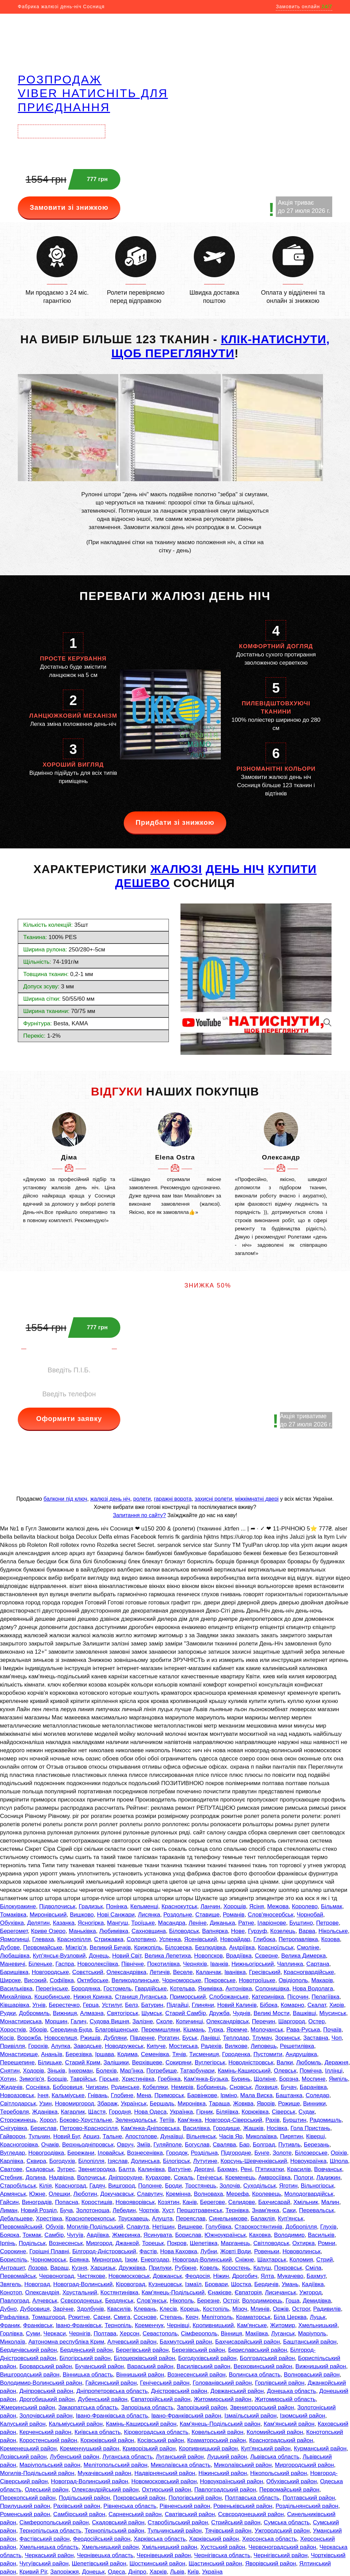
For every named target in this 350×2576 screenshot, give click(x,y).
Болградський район (267, 2358)
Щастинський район (215, 2563)
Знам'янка (265, 2210)
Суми (33, 2333)
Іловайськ (110, 2153)
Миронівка (192, 2103)
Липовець (264, 2046)
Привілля (12, 2046)
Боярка (9, 2235)
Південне (142, 2038)
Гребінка (169, 2079)
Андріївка (242, 1947)
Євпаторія (248, 2292)
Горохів (38, 2046)
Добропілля (301, 2226)
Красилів (299, 2169)
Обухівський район (291, 2481)
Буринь (240, 2079)
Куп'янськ (290, 2218)
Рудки (8, 2013)
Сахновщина (149, 1931)
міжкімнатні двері (257, 1499)
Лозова (37, 2268)
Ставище (207, 1914)
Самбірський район (79, 2514)
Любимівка (113, 1931)
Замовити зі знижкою (69, 207)
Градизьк (91, 1906)
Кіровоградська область (156, 2432)
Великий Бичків (110, 1947)
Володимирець (262, 2300)
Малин (330, 2202)
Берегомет (14, 1931)
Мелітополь (217, 2317)
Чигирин (97, 2087)
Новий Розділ (39, 2210)
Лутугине (205, 2161)
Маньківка (82, 1931)
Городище (226, 2128)
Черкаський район (49, 2555)
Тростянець (200, 2185)
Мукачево (290, 2276)
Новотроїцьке (257, 1980)
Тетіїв (167, 2120)
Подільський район (84, 2498)
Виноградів (37, 2202)
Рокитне (79, 2317)
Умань (290, 2284)
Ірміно (228, 2095)
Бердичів (266, 2284)
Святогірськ (122, 2013)
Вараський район (150, 2366)
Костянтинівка (119, 2292)
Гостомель (118, 1988)
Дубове (10, 1947)
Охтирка (303, 2243)
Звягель (10, 2284)
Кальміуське (68, 2095)
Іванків (219, 1964)
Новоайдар (235, 1939)
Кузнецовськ (165, 2284)
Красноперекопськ (90, 2218)
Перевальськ (316, 2210)
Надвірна (61, 2177)
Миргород (99, 2243)
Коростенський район (48, 2440)
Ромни (326, 2243)
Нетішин (163, 2226)
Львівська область (274, 2456)
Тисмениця (204, 2054)
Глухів (328, 2226)
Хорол (48, 2120)
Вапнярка (215, 1931)
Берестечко (64, 2005)
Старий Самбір (185, 2013)
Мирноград (107, 2259)
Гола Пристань (310, 2128)
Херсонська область (269, 2539)
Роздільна (204, 2153)
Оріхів (339, 2153)
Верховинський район (262, 2366)
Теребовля (14, 2112)
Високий (35, 1980)
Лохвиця (266, 2087)
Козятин (168, 2202)
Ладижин (328, 2177)
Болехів (106, 2070)
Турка (215, 2029)
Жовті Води (235, 2251)
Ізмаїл (193, 2284)
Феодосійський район (101, 2539)
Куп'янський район (266, 2448)
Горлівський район (280, 2383)
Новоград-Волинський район (89, 2481)
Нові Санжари (116, 1914)
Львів (177, 2571)
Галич (78, 2021)
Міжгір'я (76, 1947)
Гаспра (64, 1964)
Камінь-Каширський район (141, 2424)
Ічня (42, 2095)
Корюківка (255, 2112)
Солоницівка (272, 1988)
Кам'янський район (289, 2424)
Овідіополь (293, 1980)
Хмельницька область (49, 2547)
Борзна (289, 2079)
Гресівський (264, 1972)
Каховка (260, 2235)
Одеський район (46, 2489)
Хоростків (13, 2029)
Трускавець (133, 2218)
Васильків (321, 2235)
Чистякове (91, 2276)
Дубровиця (35, 2309)
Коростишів (96, 2202)
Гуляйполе (167, 2144)
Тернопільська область (50, 2530)
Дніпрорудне (126, 2177)
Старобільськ (18, 2185)
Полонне (150, 2185)
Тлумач (262, 2038)
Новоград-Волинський (202, 2259)
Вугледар (12, 2153)
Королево (305, 1906)
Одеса (116, 2571)
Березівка (79, 2054)
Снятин (10, 2070)
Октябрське (92, 1980)
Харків (158, 2571)
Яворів (266, 2103)
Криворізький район (148, 2448)
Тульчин (39, 2136)
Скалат (317, 2005)
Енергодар (155, 2259)
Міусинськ (332, 2013)
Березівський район (198, 2350)
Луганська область (128, 2456)
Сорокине (13, 2251)
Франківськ (38, 2325)
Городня (120, 2112)
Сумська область (287, 2522)
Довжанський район (237, 2391)
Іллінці (333, 2070)
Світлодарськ (18, 2103)
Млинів (260, 2309)
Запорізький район (202, 2407)
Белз (131, 2005)
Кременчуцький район (89, 2448)
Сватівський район (190, 2514)
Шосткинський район (157, 2563)
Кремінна (178, 2194)
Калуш (262, 2268)
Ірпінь (7, 2243)
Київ (193, 2571)
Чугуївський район (44, 2563)
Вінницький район (140, 2374)
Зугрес (66, 2169)
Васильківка (16, 1988)
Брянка (79, 2259)
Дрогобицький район (47, 2399)
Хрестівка (49, 2218)
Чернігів (79, 2333)
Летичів (160, 1972)
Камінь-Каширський (244, 2070)
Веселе (183, 1972)
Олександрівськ (227, 2021)
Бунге (261, 2153)
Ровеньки (267, 2251)
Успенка (170, 1939)
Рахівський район (76, 2506)
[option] (69, 1168)
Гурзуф (257, 1931)
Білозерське (311, 2153)
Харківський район (214, 2539)
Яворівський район (270, 2563)
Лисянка (149, 1914)
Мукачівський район (104, 2473)
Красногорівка (19, 2144)
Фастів (148, 2251)
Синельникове (228, 2218)
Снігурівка (13, 2128)
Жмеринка (126, 2235)
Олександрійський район (105, 2489)
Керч (192, 2317)
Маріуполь (312, 2333)
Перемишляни (160, 2029)
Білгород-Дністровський (104, 2251)
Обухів (54, 2226)
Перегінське (52, 1988)
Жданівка (45, 2112)
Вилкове (236, 2046)
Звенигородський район (262, 2407)
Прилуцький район (25, 2506)
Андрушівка (301, 2054)
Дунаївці (171, 2136)
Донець (99, 1955)
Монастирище (19, 2054)
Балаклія (263, 2218)
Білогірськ (176, 2161)
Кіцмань (194, 2029)
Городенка (236, 2054)
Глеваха (43, 1939)
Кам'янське (252, 2325)
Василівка (196, 2128)
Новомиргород (74, 2103)
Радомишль (325, 2120)
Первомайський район (289, 2489)
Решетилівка (297, 2046)
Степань (171, 2317)
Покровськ (288, 2268)
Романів (233, 1914)
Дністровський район (179, 2391)
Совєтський (87, 1972)
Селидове (241, 2202)
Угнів (38, 2005)
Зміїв (143, 2144)
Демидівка (317, 2300)
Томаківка (13, 1914)
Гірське (109, 2079)
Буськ (189, 2038)
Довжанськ (167, 2276)
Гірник (204, 2112)
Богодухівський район (207, 2358)
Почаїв (332, 2029)
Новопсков (208, 1955)
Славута (137, 2226)
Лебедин (124, 2210)
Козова (330, 1939)
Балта (127, 2169)
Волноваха (208, 2194)
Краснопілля (74, 1939)
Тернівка (237, 2210)
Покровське (219, 1980)
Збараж (107, 2103)
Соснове (145, 2317)
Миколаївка (261, 2136)
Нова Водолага (313, 1988)
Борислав (188, 2235)
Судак (306, 2112)
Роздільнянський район (306, 2506)
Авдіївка (98, 2235)
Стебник (11, 2177)
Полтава (105, 2333)
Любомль (308, 2062)
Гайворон (12, 2136)
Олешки (59, 2194)
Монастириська (21, 2021)
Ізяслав (118, 2161)
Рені (246, 2169)
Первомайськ (18, 2276)
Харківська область (160, 2539)
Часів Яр (231, 2136)
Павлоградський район (225, 2489)
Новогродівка (46, 2153)
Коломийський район (275, 2432)
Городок (177, 2153)
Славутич (150, 2194)
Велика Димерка (303, 1955)
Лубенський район (74, 2456)
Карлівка (11, 2161)
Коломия (301, 2259)
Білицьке (50, 2062)
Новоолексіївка (97, 1964)
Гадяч (97, 2185)
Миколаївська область (181, 2465)
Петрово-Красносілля (89, 2128)
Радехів (211, 2046)
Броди (173, 2185)
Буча (66, 2210)
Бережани (80, 2153)
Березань (316, 2144)
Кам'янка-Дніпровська (150, 2128)
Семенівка (155, 2054)
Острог (301, 2309)
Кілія (45, 2185)
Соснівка (38, 2087)
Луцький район (227, 2456)
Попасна (66, 2202)
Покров (177, 2243)
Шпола (339, 2161)
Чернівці (178, 2325)
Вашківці (304, 2013)
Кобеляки (155, 2087)
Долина (36, 2177)
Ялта (267, 2276)
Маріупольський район (49, 2465)
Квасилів (119, 2309)
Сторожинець (18, 2120)
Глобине (122, 2095)
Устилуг (112, 2005)
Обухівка (12, 1923)
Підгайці (177, 2005)
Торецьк (153, 2243)
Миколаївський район (243, 2465)
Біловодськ (184, 1931)
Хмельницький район (110, 2547)
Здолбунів (90, 2309)
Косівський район (160, 2440)
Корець (190, 2309)
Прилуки (160, 2268)
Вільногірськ (317, 2185)
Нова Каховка (178, 2251)
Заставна (315, 2038)
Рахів (272, 2120)
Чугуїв (75, 2235)
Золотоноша (93, 2210)
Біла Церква (290, 2317)
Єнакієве (219, 2292)
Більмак (331, 1906)
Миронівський (48, 1914)
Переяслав (190, 2218)
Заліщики (116, 2062)
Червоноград (56, 2276)
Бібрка (268, 2005)
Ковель (209, 2268)
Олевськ (285, 2070)
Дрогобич (244, 2276)
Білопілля (91, 2161)
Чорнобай (310, 1914)
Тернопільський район (114, 2530)
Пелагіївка (325, 1997)
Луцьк (317, 2317)
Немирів (182, 2087)
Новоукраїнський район (231, 2481)
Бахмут (316, 2276)
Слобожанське (229, 1997)
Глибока (264, 1939)
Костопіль (216, 2309)
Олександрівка (126, 1972)
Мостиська (183, 2046)
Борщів (57, 2079)
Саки (289, 2210)
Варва (307, 1931)
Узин (45, 2103)
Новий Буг (66, 2136)
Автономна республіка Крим (66, 2341)
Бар (244, 2144)
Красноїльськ (276, 1947)
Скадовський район (118, 2522)
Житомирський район (223, 2399)
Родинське (125, 2087)
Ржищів (90, 2038)
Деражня (336, 2062)
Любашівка (14, 1955)
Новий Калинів (237, 2005)
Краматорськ (253, 2317)
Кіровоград (130, 2284)
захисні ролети (213, 1499)
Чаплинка (290, 1964)
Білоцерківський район (144, 2358)
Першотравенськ (199, 2210)
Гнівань (98, 2095)
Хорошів (235, 1906)
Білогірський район (85, 2358)
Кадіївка (313, 2284)
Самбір (54, 2235)
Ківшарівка (14, 2005)
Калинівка (151, 2169)
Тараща (219, 2103)
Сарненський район (134, 2514)
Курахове (158, 2177)
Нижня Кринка (92, 1997)
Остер (316, 2021)
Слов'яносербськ (271, 1914)
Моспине (314, 2079)
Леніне (198, 1923)
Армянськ (13, 2194)
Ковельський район (217, 2432)
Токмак (32, 2235)
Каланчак (208, 1972)
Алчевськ (44, 2300)
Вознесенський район (196, 2374)
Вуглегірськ (210, 2062)
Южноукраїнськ (225, 2235)
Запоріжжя (64, 2571)
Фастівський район (44, 2539)
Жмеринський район (27, 2407)
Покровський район (139, 2498)
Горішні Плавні (49, 2251)
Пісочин (298, 1997)
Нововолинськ (302, 2251)
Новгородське (50, 1972)
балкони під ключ (65, 1499)
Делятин (38, 1923)
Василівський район (203, 2366)
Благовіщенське (116, 2029)
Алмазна (92, 2013)
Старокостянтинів (258, 2226)
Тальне (112, 2136)
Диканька (222, 1923)
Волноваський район (311, 2374)
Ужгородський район (282, 2530)
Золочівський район (46, 2415)
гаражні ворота (172, 1499)
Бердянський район (86, 2350)
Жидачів (11, 2087)
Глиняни (203, 2005)
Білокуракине (18, 1906)
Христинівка (138, 2079)
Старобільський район (178, 2522)
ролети (142, 1499)
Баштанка (289, 2095)
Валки (285, 2062)
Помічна (311, 2070)
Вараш (59, 2268)
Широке (10, 1980)
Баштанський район (309, 2341)
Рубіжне (186, 2268)
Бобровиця (67, 2087)
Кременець (240, 2177)
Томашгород (48, 2317)
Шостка (241, 2284)
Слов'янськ (152, 2300)
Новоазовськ (17, 2095)
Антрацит (12, 2268)
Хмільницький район (169, 2547)
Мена (144, 2095)
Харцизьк (103, 2268)
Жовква (243, 2103)
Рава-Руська (303, 2029)
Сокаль (183, 2177)
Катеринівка (268, 1997)
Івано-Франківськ (79, 2325)
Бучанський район (99, 2366)
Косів (7, 2038)
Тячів (179, 2054)
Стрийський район (235, 2522)
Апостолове (141, 2136)
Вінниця (231, 2333)
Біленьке (40, 1964)
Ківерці (315, 2136)
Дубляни (115, 2038)
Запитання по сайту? (139, 1515)
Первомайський (21, 2226)
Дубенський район (102, 2399)
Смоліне (308, 1947)
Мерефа (237, 2194)
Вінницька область (88, 2374)
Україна (212, 2571)
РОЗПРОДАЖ (60, 79)
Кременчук (149, 2325)
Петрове (327, 1923)
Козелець (283, 1931)
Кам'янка (190, 2120)
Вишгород (121, 2185)
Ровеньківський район (242, 2506)
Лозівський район (23, 2456)
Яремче (236, 2029)
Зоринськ (287, 2038)
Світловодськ (271, 2243)
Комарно (292, 2005)
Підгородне (236, 2153)
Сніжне (244, 2259)
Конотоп (11, 2292)
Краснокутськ (179, 1906)
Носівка (277, 2128)
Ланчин (210, 1906)
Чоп (337, 2038)
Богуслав (197, 2144)
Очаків (50, 2144)
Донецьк (93, 2571)
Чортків (149, 2210)
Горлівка (11, 2333)
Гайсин (9, 2202)
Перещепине (17, 2062)
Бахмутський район (186, 2341)
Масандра (171, 1923)
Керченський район (45, 2432)
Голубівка (218, 2226)
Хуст (168, 2210)
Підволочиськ (57, 1906)
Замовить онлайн (304, 6)
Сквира (36, 2161)
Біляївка (227, 2112)
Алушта (162, 2218)
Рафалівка (14, 2317)
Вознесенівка (145, 2153)
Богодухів (62, 2161)
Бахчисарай (274, 2202)
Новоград (37, 2284)
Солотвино (141, 1939)
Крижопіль (148, 1947)
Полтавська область (252, 2498)
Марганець (235, 2243)
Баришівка (14, 1972)
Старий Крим (82, 2062)
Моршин (56, 2021)
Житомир (282, 2325)
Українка (181, 2112)
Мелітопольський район (116, 2465)
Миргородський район (304, 2465)
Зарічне (63, 2309)
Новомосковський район (164, 2481)
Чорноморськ (48, 2259)
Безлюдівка (210, 1947)
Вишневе (190, 2226)
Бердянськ (119, 2300)
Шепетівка (203, 2243)
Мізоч (239, 2309)
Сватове (11, 2169)
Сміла (313, 2268)
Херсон (129, 2333)
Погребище (161, 2070)
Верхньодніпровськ (88, 2144)
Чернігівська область (222, 2555)
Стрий (324, 2259)
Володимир (289, 2235)
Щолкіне (265, 2079)
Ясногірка (91, 1923)
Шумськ (152, 2013)
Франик (10, 2325)
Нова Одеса (150, 2112)
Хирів (336, 2005)
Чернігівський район (281, 2555)
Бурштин (294, 2120)
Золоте (282, 2153)
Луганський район (180, 2456)
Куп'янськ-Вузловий (59, 1955)
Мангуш (117, 1923)
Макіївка (256, 2333)
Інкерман (80, 2070)
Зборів (38, 2029)
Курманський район (320, 2448)
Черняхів (195, 1964)
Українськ (133, 2103)
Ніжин (221, 2276)
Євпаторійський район (160, 2399)
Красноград (70, 2185)
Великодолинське (135, 1980)
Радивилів (327, 2309)
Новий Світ (126, 1955)
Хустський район (222, 2547)
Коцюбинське (52, 1997)
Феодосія (197, 2276)
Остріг (231, 2300)
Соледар (317, 2095)
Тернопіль (118, 2325)
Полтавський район (309, 2498)
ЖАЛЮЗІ (176, 868)
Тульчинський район (175, 2530)
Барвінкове (202, 2095)
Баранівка (313, 2087)
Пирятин (291, 2136)
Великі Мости (272, 2013)
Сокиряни (178, 2062)
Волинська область (255, 2374)
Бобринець (211, 2087)
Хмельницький (318, 2325)
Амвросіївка (274, 2177)
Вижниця (65, 2013)
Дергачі (204, 2169)
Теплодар (236, 2038)
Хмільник (305, 2202)
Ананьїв (51, 2054)
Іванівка (235, 1972)
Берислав (43, 2128)
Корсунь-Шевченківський (253, 2161)
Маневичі (12, 1964)
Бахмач (227, 2169)
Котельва (182, 1988)
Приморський (188, 1997)
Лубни (208, 2251)
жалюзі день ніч (110, 1499)
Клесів (168, 2309)
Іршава (104, 2054)
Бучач (289, 2087)
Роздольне (177, 1914)
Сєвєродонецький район (251, 2514)
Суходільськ (259, 2185)
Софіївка (62, 1980)
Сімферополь (199, 2333)
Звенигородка (96, 2169)
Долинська (145, 2161)
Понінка (116, 1906)
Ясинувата (158, 2235)
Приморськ (169, 2095)
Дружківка (132, 2268)
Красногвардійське (309, 1972)
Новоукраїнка (308, 2161)
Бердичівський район (28, 2350)
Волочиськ (91, 2177)
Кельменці (144, 1906)
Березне (208, 2300)
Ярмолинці (14, 1939)
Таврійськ (83, 2079)
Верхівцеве (147, 2062)
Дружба (219, 2013)
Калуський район (22, 2424)
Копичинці (189, 2021)
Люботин (85, 2194)
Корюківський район (107, 2440)
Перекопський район (28, 2498)
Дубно (8, 2309)
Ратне (246, 1923)
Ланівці (210, 2038)
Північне (132, 1964)
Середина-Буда (71, 2029)
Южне (37, 2194)
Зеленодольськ (136, 2120)
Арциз (91, 2136)
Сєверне (266, 1955)
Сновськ (241, 2087)
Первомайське (43, 1947)
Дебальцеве (16, 2218)
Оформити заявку (69, 1418)
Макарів (322, 1980)
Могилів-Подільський (95, 2226)
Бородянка (85, 1988)
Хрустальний (80, 2292)
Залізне (142, 2021)
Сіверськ (283, 2112)
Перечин (263, 2021)
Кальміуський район (76, 2424)
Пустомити (267, 2054)
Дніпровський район (46, 2391)
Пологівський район (195, 2498)
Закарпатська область (88, 2407)
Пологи (303, 2177)
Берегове (212, 2202)
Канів (190, 2202)
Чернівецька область (105, 2555)
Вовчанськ (328, 2169)
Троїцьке (143, 1923)
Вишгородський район (29, 2374)
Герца (91, 2005)
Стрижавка (108, 1939)
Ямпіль (338, 2079)
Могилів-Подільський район (37, 2473)
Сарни (101, 2317)
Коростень (236, 2268)
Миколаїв (12, 2341)
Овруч (125, 2144)
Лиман (8, 2210)
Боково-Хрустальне (85, 2120)
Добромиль (34, 2013)
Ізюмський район (302, 2415)
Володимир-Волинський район (41, 2383)
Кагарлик (73, 2112)
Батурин (152, 2005)
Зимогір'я (31, 2079)
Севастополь (160, 2333)
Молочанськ (267, 2029)
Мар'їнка (131, 2070)
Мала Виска (256, 2095)
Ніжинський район (222, 2473)
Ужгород (310, 2292)
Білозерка (178, 1947)
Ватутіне (179, 2169)
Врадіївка (239, 1955)
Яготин (288, 2185)
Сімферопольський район (54, 2522)
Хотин (8, 2079)
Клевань (145, 2309)
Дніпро (137, 2571)
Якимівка (210, 1988)
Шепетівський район (99, 2563)
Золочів (229, 2185)
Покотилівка (163, 1964)
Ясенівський (200, 1939)
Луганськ (283, 2333)
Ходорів (33, 2070)
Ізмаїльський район (251, 2415)
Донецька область (291, 2391)
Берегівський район (142, 2350)
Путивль (289, 2144)
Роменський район (25, 2514)
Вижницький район (320, 2366)
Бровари (216, 2284)
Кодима (127, 2054)
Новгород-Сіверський (233, 2120)
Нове (238, 1931)
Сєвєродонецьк (81, 2300)
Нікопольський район (278, 2473)
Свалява (224, 2144)
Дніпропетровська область (112, 2391)
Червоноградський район (282, 2547)
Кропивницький (213, 2325)
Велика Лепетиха (168, 1955)
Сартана (317, 1964)
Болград (264, 2144)
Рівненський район (185, 2506)
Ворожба (29, 2038)
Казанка (64, 1923)
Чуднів (241, 2013)
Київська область (98, 2432)
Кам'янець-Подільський (173, 2292)
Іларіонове (271, 1923)
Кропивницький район (208, 2448)
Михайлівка (15, 1997)
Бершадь (162, 2103)
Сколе (164, 2021)
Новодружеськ (124, 2046)
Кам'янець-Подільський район (220, 2424)
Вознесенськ (66, 2243)
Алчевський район (132, 2341)
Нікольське (333, 1931)
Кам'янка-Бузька (206, 2079)
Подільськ (32, 2243)
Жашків (253, 2128)
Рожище (289, 2103)
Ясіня (256, 1906)
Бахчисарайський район (247, 2341)
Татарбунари (197, 2070)
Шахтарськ (271, 2259)
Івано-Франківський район (186, 2415)
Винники (314, 2103)
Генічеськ (209, 2177)
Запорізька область (147, 2407)
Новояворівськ (135, 2202)
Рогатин (168, 2038)
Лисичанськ (280, 2292)
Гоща (292, 2300)
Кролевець (266, 2194)
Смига (121, 2317)
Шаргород (291, 2021)
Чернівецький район (164, 2555)
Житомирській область (285, 2399)
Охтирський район (166, 2489)
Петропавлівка (298, 1939)
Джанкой (127, 2243)
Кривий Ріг (33, 2571)
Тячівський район (228, 2530)
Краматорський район (216, 2440)
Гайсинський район (111, 2383)
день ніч (235, 868)
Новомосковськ (128, 2276)
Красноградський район (281, 2440)
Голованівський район (222, 2383)
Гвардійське (151, 1988)
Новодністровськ (250, 2062)
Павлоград (14, 2300)
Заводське (87, 2046)
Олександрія (42, 2292)
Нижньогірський (252, 1964)
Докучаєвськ (117, 2194)
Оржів (281, 2309)
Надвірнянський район (164, 2473)
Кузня (79, 2268)
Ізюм (131, 2259)
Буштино (301, 1923)
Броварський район (45, 2366)
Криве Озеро (48, 1931)
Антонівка (239, 1988)
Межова (278, 1906)
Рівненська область (130, 2506)
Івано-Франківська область (112, 2415)
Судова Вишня (109, 2021)
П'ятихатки (269, 2169)
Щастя (97, 2112)
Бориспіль (13, 2259)
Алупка (60, 2046)
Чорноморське (181, 1980)
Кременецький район (28, 2448)
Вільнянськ (201, 2136)
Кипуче (156, 2046)
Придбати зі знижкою (175, 822)
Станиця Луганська (140, 1997)
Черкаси (54, 2333)
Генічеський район (165, 2383)
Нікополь (182, 2300)
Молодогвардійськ (309, 2194)
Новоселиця (60, 2038)
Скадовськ (40, 2169)
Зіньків (56, 2070)
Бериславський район (257, 2350)
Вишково (82, 1914)
